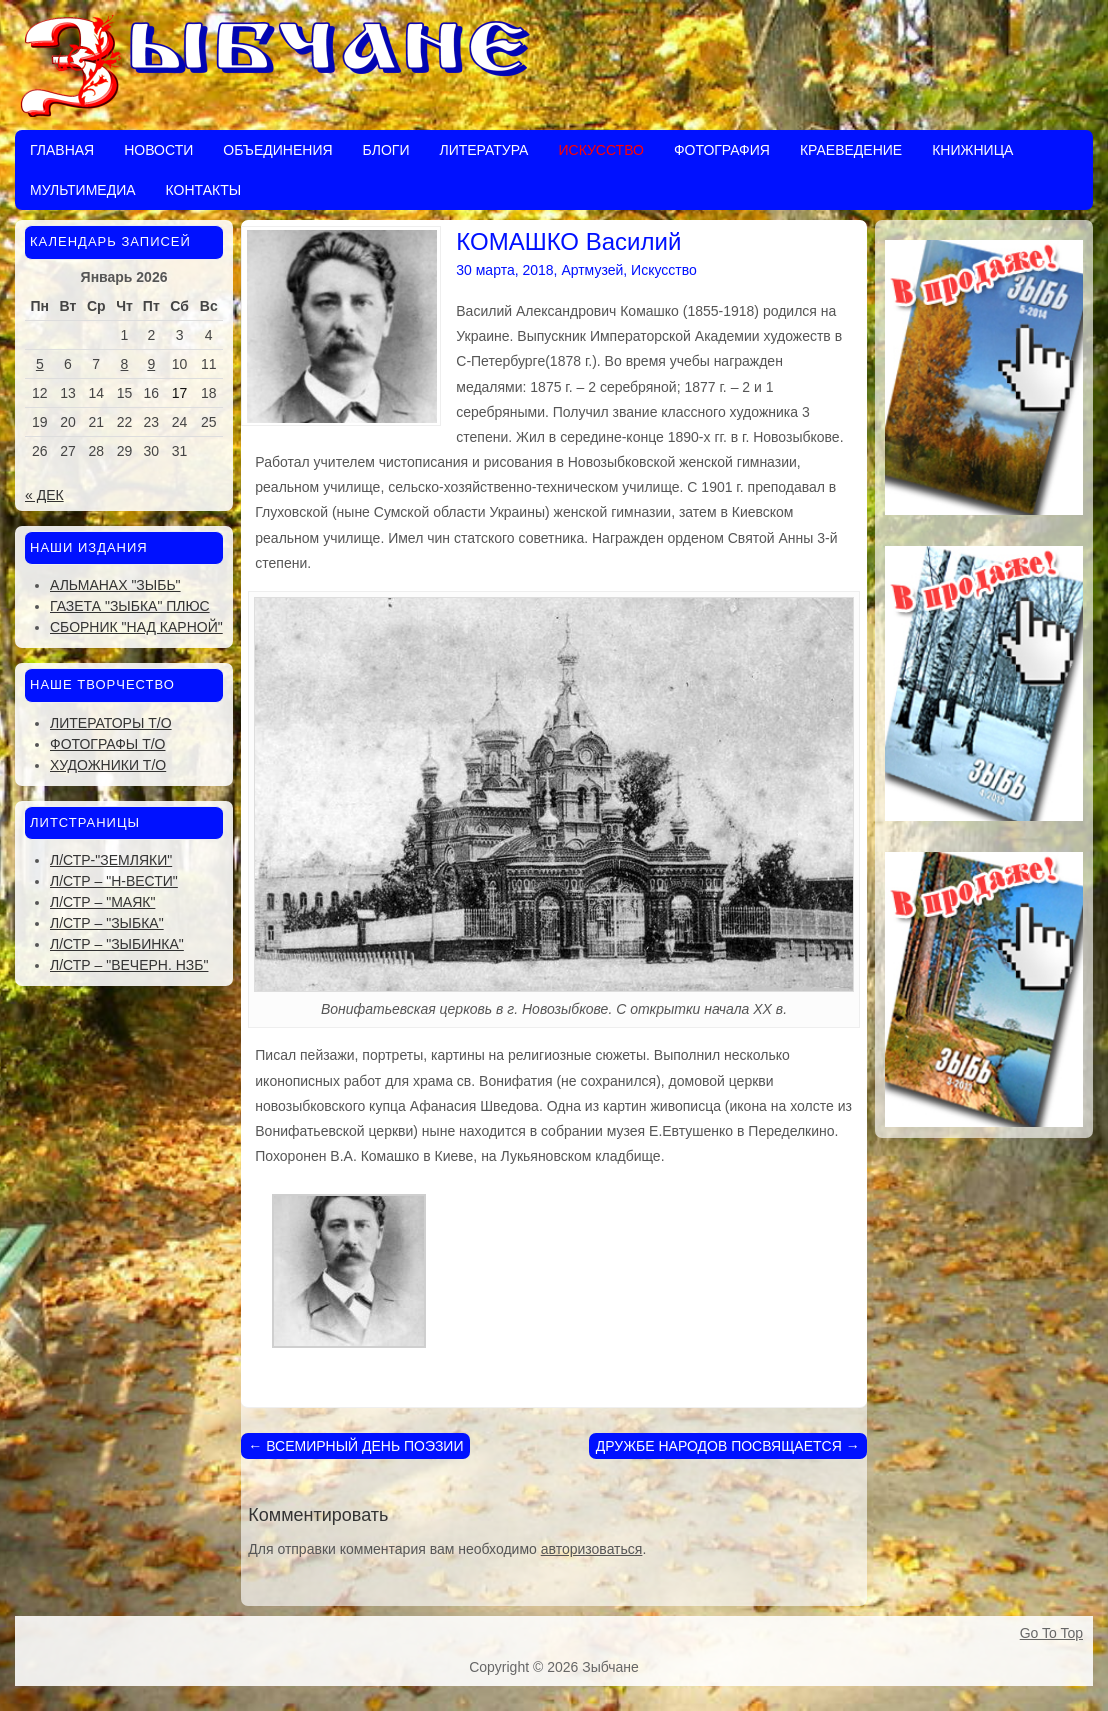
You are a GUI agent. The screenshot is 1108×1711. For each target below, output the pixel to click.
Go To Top (1051, 1633)
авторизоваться (592, 1549)
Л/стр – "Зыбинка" (117, 944)
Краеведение (851, 150)
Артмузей (592, 270)
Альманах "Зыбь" (115, 585)
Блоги (386, 150)
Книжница (972, 150)
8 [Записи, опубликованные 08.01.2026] (125, 364)
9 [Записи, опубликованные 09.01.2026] (151, 364)
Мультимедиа (83, 190)
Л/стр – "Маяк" (102, 902)
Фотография (722, 150)
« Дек (44, 495)
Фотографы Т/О (107, 744)
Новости (158, 150)
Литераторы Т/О (111, 723)
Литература (483, 150)
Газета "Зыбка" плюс (130, 606)
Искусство (600, 150)
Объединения (277, 150)
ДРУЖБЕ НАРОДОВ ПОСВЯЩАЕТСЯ (728, 1446)
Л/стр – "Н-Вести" (114, 881)
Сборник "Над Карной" (136, 627)
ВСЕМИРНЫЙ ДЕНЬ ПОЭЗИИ (355, 1446)
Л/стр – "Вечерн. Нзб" (129, 965)
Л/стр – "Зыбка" (107, 923)
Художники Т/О (108, 765)
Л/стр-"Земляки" (111, 860)
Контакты (204, 190)
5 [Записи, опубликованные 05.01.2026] (40, 364)
